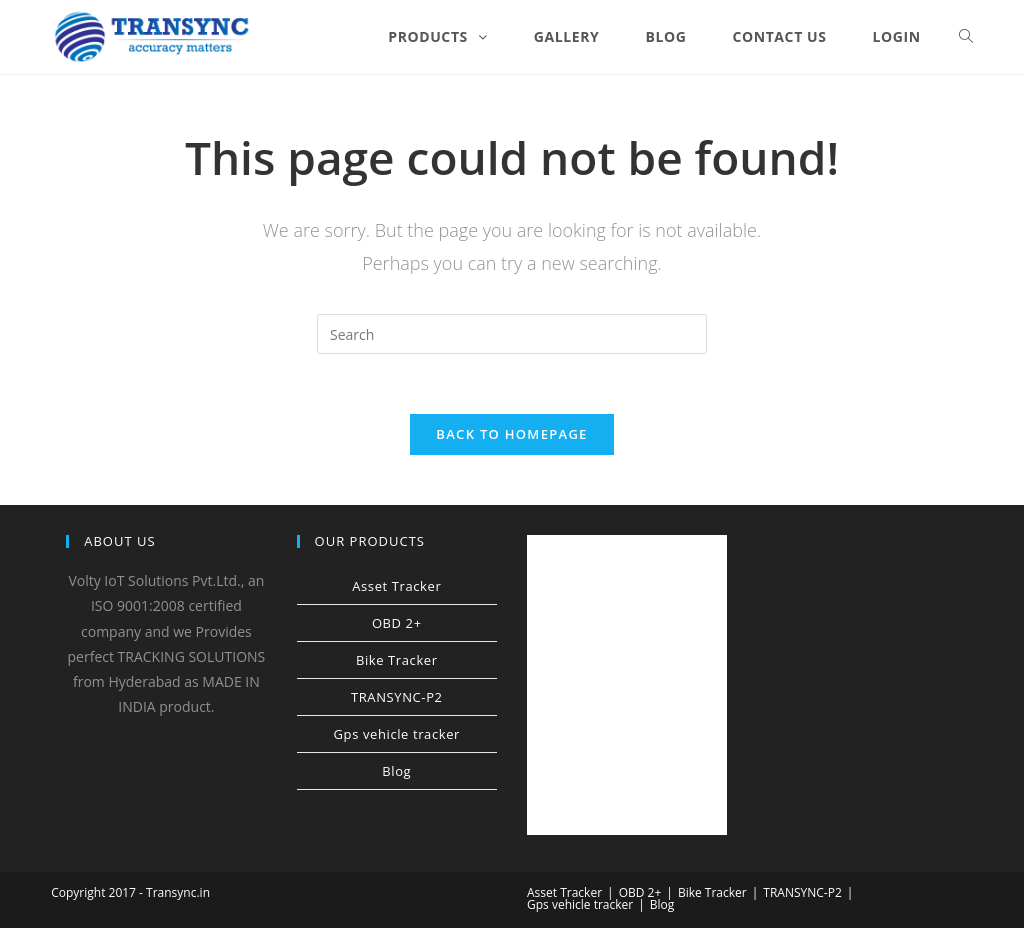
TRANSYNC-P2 (397, 697)
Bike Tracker (397, 660)
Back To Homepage (511, 434)
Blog (396, 771)
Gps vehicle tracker (397, 734)
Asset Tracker (396, 586)
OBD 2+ (397, 623)
